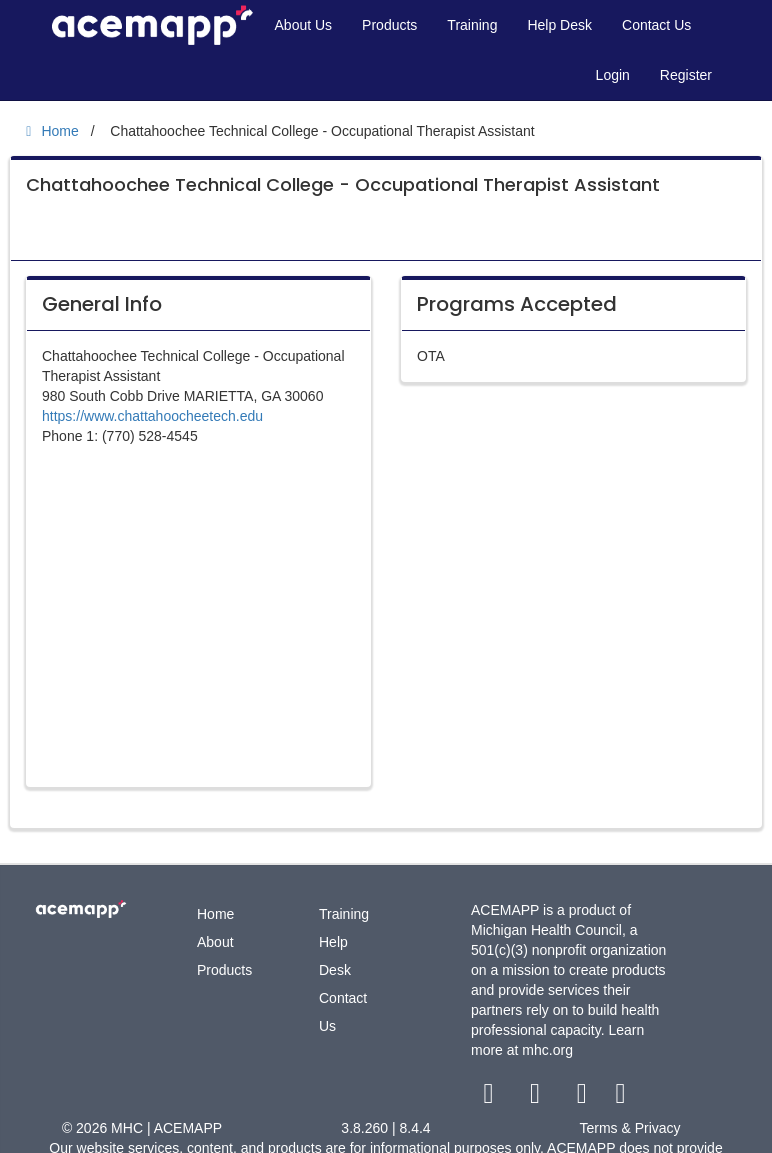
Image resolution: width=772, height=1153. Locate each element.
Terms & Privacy (629, 1128)
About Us (304, 25)
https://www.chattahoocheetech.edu (152, 416)
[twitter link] (537, 1098)
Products (389, 25)
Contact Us (656, 25)
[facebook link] (490, 1098)
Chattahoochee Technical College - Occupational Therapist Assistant (343, 184)
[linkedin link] (620, 1098)
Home (215, 914)
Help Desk (559, 25)
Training (472, 25)
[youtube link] (583, 1098)
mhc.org (547, 1050)
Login (613, 75)
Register (686, 75)
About (215, 942)
